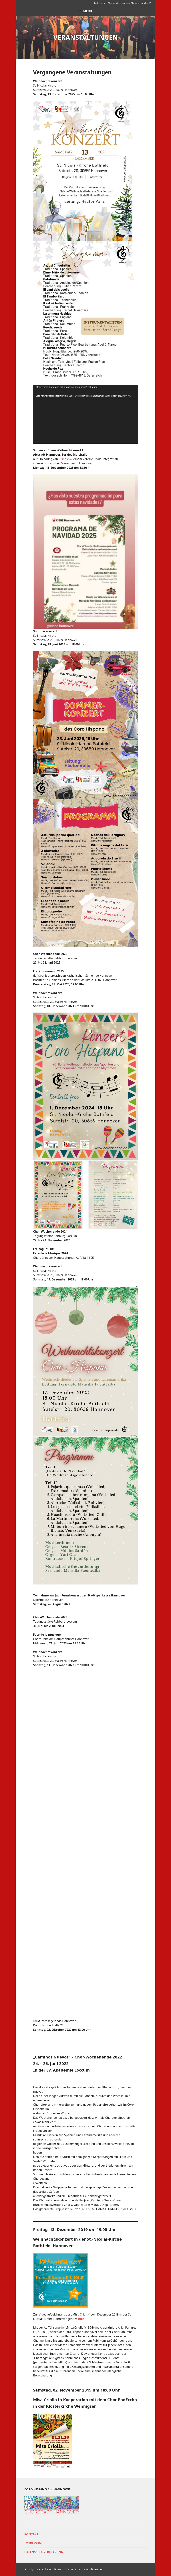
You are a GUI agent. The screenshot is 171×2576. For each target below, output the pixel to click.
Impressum (33, 2543)
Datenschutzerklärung (43, 2552)
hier (81, 2319)
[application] (85, 414)
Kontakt (31, 2534)
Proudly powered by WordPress (42, 2569)
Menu (87, 11)
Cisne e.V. (65, 459)
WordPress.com (95, 2569)
